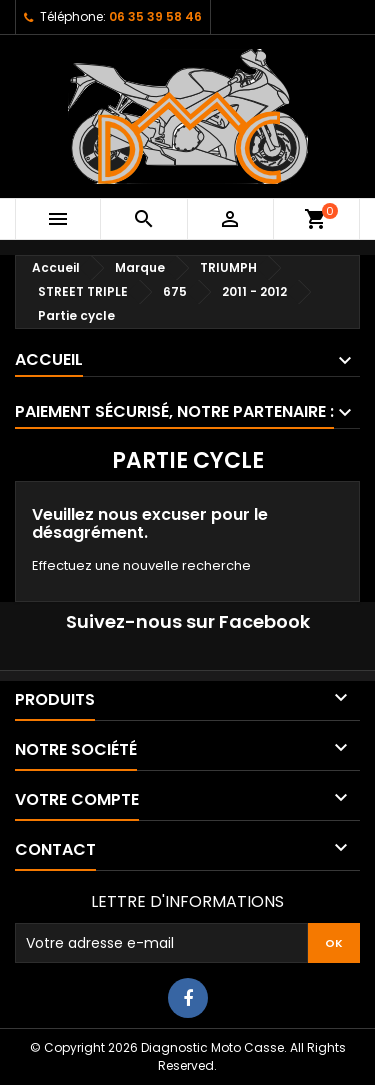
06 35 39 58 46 (155, 16)
